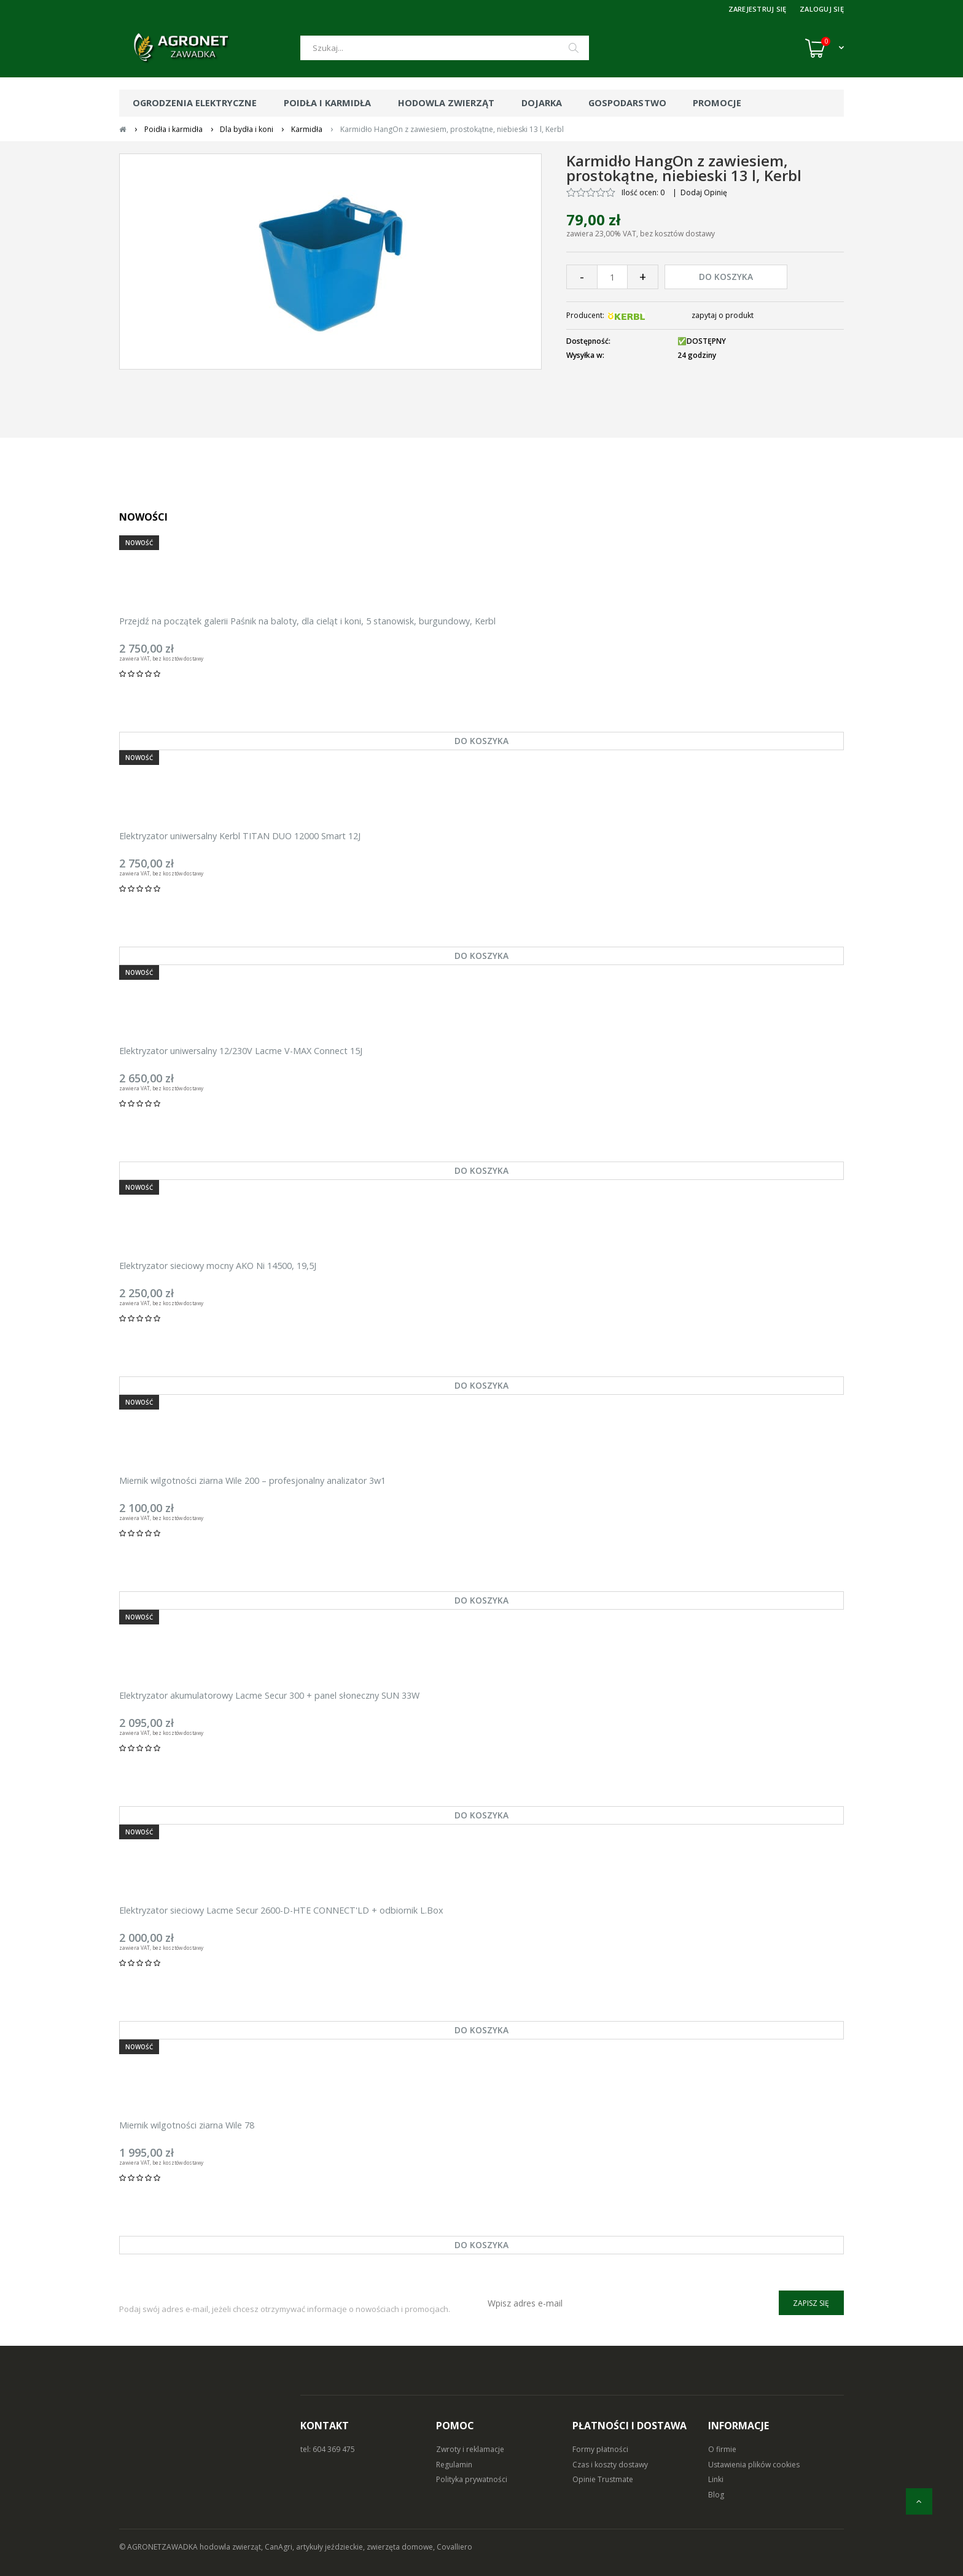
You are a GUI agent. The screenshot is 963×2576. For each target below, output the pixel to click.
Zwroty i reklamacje (470, 2449)
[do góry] (919, 2501)
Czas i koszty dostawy (610, 2464)
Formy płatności (600, 2449)
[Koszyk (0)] (824, 48)
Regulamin (454, 2464)
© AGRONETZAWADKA (159, 2547)
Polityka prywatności (471, 2479)
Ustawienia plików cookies (754, 2464)
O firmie (722, 2449)
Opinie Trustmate (602, 2479)
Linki (715, 2479)
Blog (716, 2494)
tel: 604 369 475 (327, 2449)
